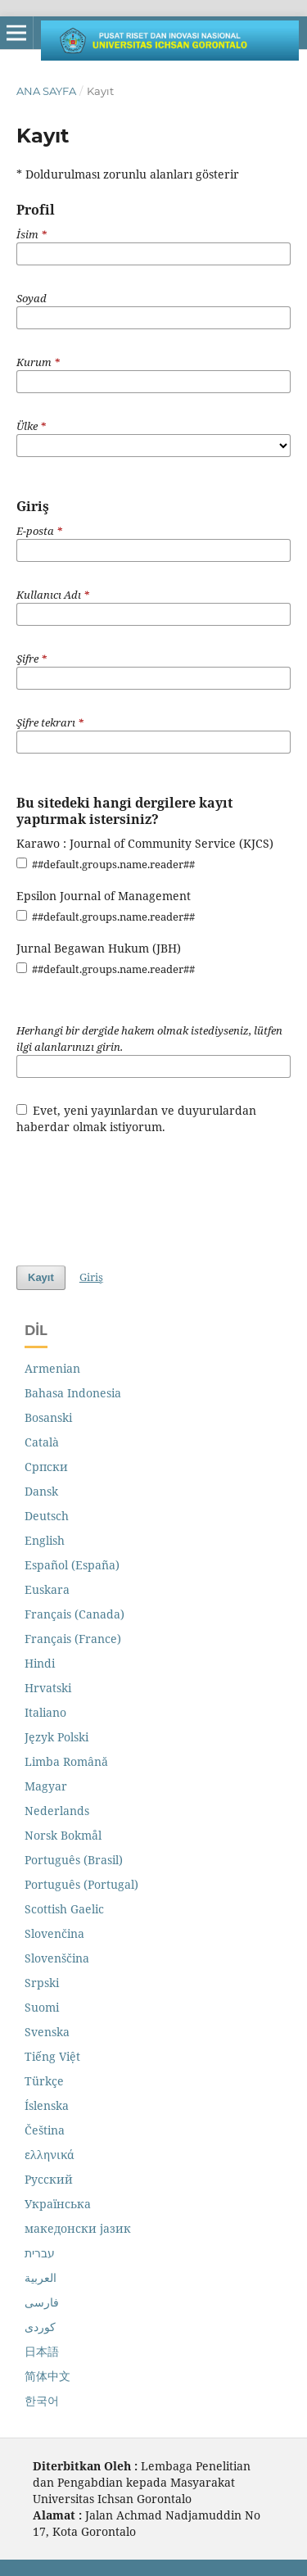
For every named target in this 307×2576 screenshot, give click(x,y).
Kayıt (41, 1277)
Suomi (42, 2007)
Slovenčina (54, 1933)
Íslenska (47, 2105)
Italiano (45, 1712)
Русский (49, 2179)
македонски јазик (78, 2228)
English (45, 1540)
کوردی (40, 2326)
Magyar (46, 1786)
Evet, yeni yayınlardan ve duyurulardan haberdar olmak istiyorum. (136, 1118)
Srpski (42, 1982)
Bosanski (48, 1417)
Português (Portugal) (81, 1884)
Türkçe (44, 2081)
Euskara (47, 1589)
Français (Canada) (74, 1614)
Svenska (47, 2032)
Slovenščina (57, 1958)
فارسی (42, 2302)
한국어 (42, 2400)
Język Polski (56, 1737)
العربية (40, 2277)
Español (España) (72, 1565)
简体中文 (47, 2376)
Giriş (91, 1277)
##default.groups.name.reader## (105, 864)
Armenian (52, 1368)
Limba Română (66, 1761)
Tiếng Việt (52, 2056)
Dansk (41, 1491)
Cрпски (46, 1466)
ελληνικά (49, 2154)
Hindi (40, 1663)
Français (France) (73, 1638)
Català (42, 1442)
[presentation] (140, 1192)
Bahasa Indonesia (73, 1393)
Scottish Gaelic (64, 1909)
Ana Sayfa (46, 90)
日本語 (42, 2351)
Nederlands (57, 1810)
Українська (58, 2204)
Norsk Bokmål (63, 1835)
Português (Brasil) (74, 1859)
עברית (40, 2253)
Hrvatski (48, 1687)
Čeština (45, 2130)
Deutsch (47, 1515)
